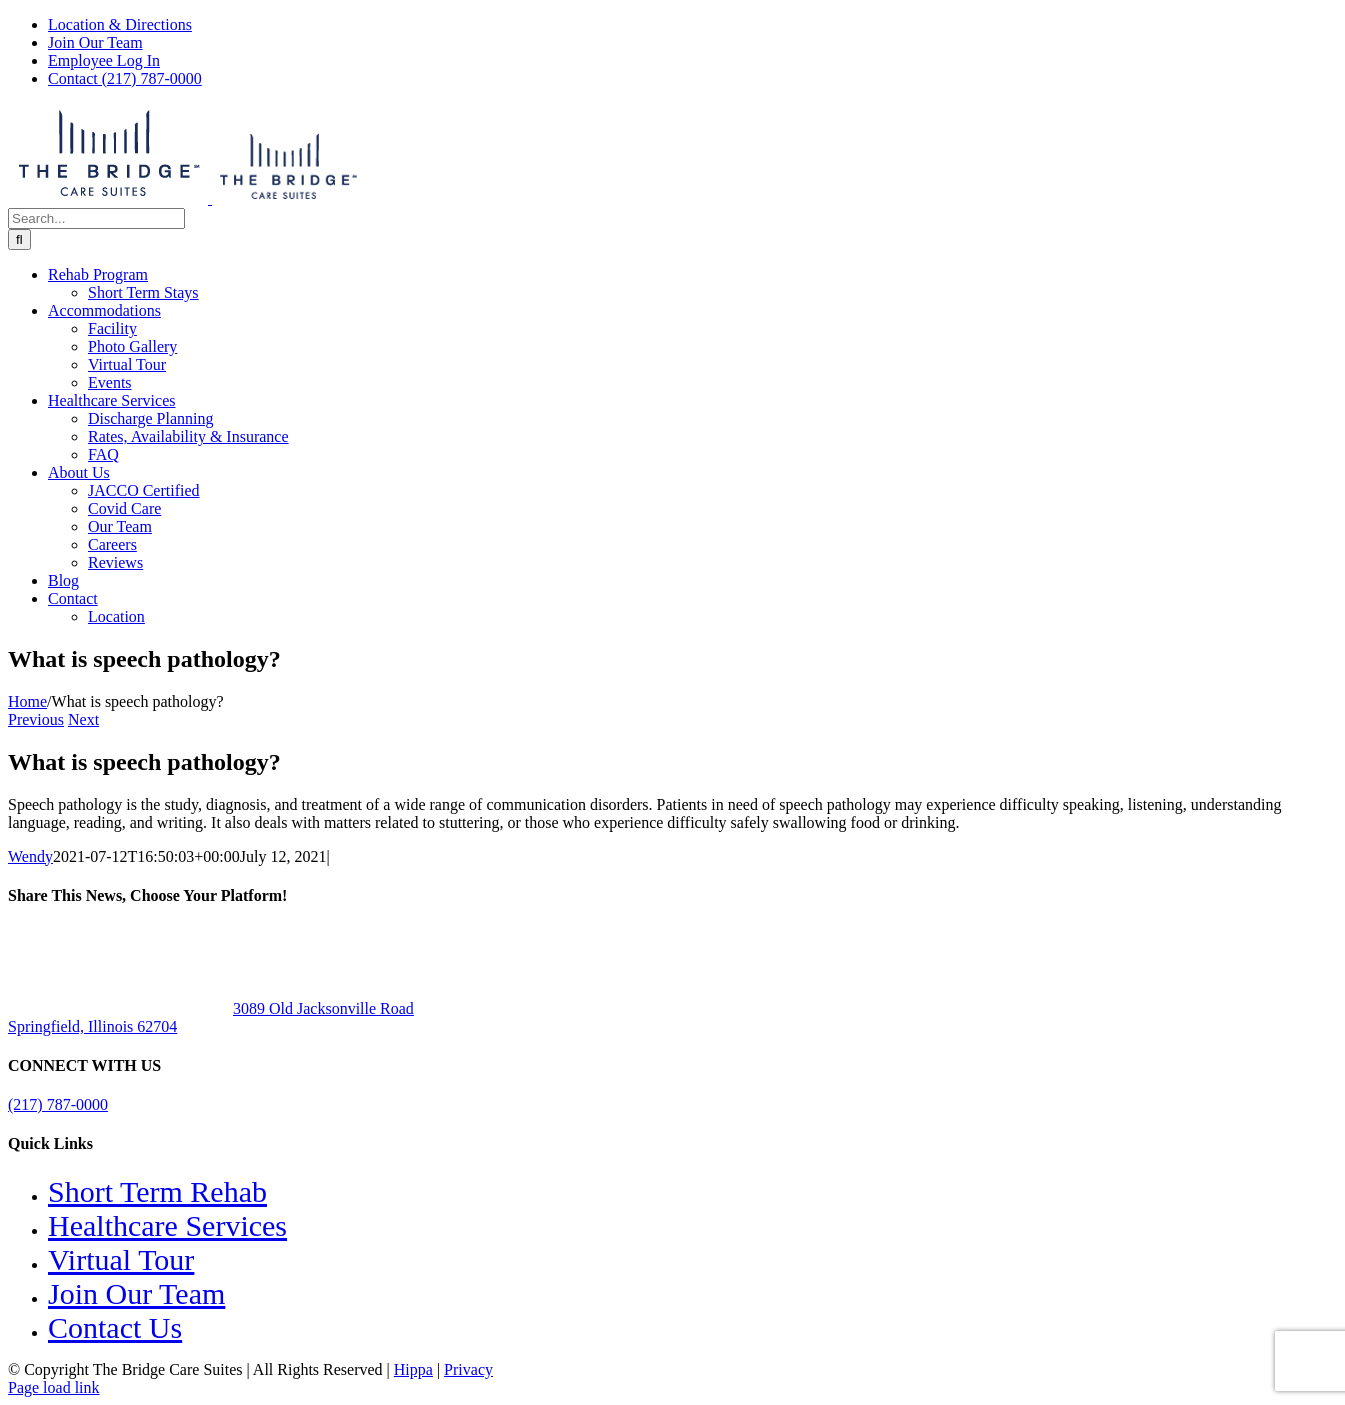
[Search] (19, 239)
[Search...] (96, 218)
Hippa (413, 1369)
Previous (36, 719)
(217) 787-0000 (58, 1104)
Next (83, 719)
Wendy (30, 856)
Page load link (54, 1387)
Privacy (468, 1369)
